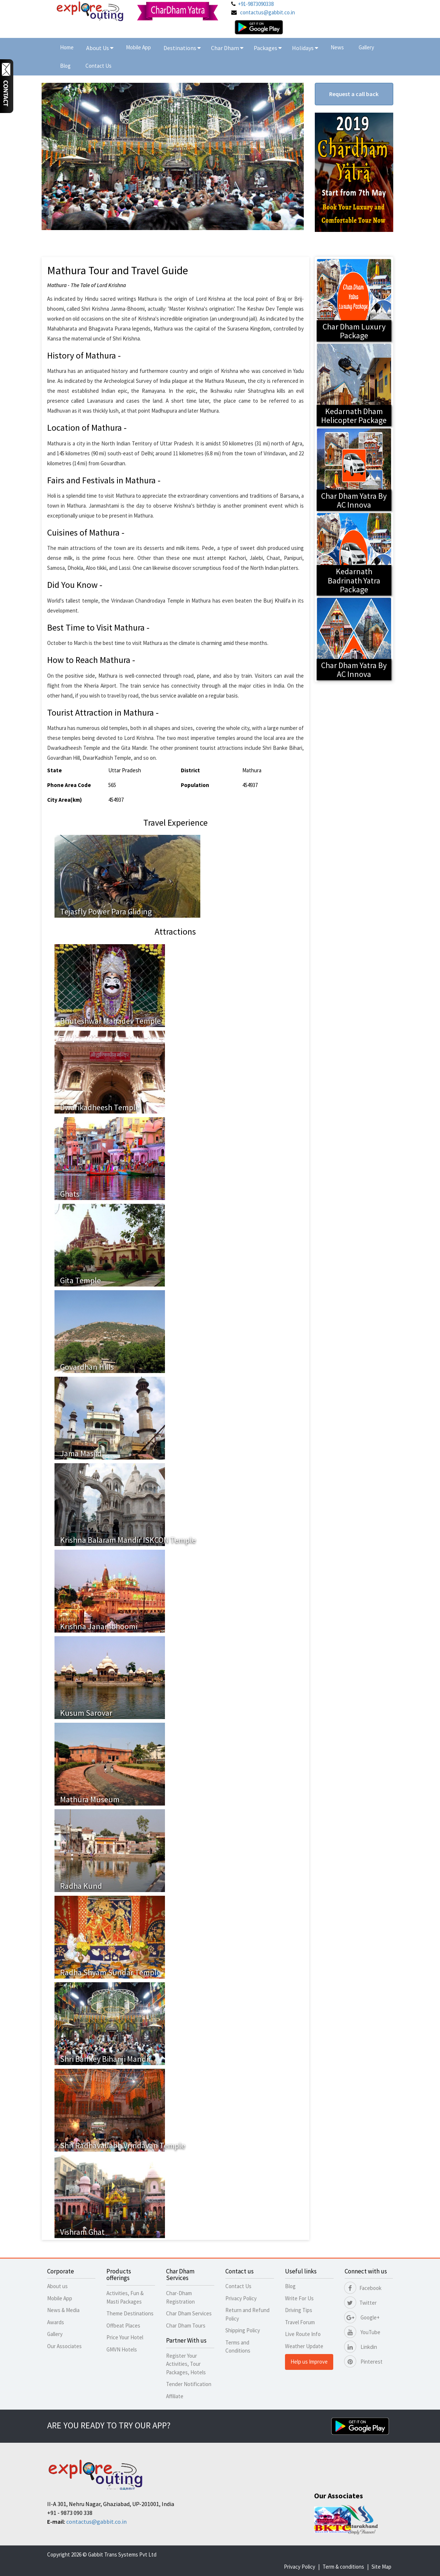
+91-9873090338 (256, 3)
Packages (266, 48)
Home (67, 47)
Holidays (303, 48)
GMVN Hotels (121, 2349)
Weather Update (304, 2346)
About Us (99, 48)
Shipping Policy (242, 2330)
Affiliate (174, 2396)
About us (57, 2286)
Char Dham (227, 48)
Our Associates (64, 2346)
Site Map (381, 2566)
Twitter (361, 2302)
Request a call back (354, 94)
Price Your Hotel (124, 2337)
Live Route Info (303, 2333)
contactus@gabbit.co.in (267, 12)
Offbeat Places (123, 2325)
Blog (65, 65)
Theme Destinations (130, 2313)
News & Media (63, 2310)
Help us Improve (309, 2361)
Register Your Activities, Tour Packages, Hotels (186, 2364)
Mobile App (138, 47)
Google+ (362, 2317)
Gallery (366, 47)
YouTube (362, 2332)
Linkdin (361, 2346)
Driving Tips (298, 2310)
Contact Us (98, 65)
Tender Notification (188, 2384)
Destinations (182, 48)
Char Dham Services (189, 2313)
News (337, 47)
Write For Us (299, 2298)
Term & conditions (343, 2566)
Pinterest (364, 2361)
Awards (55, 2322)
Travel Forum (300, 2322)
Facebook (363, 2287)
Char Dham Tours (185, 2325)
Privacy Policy (241, 2298)
